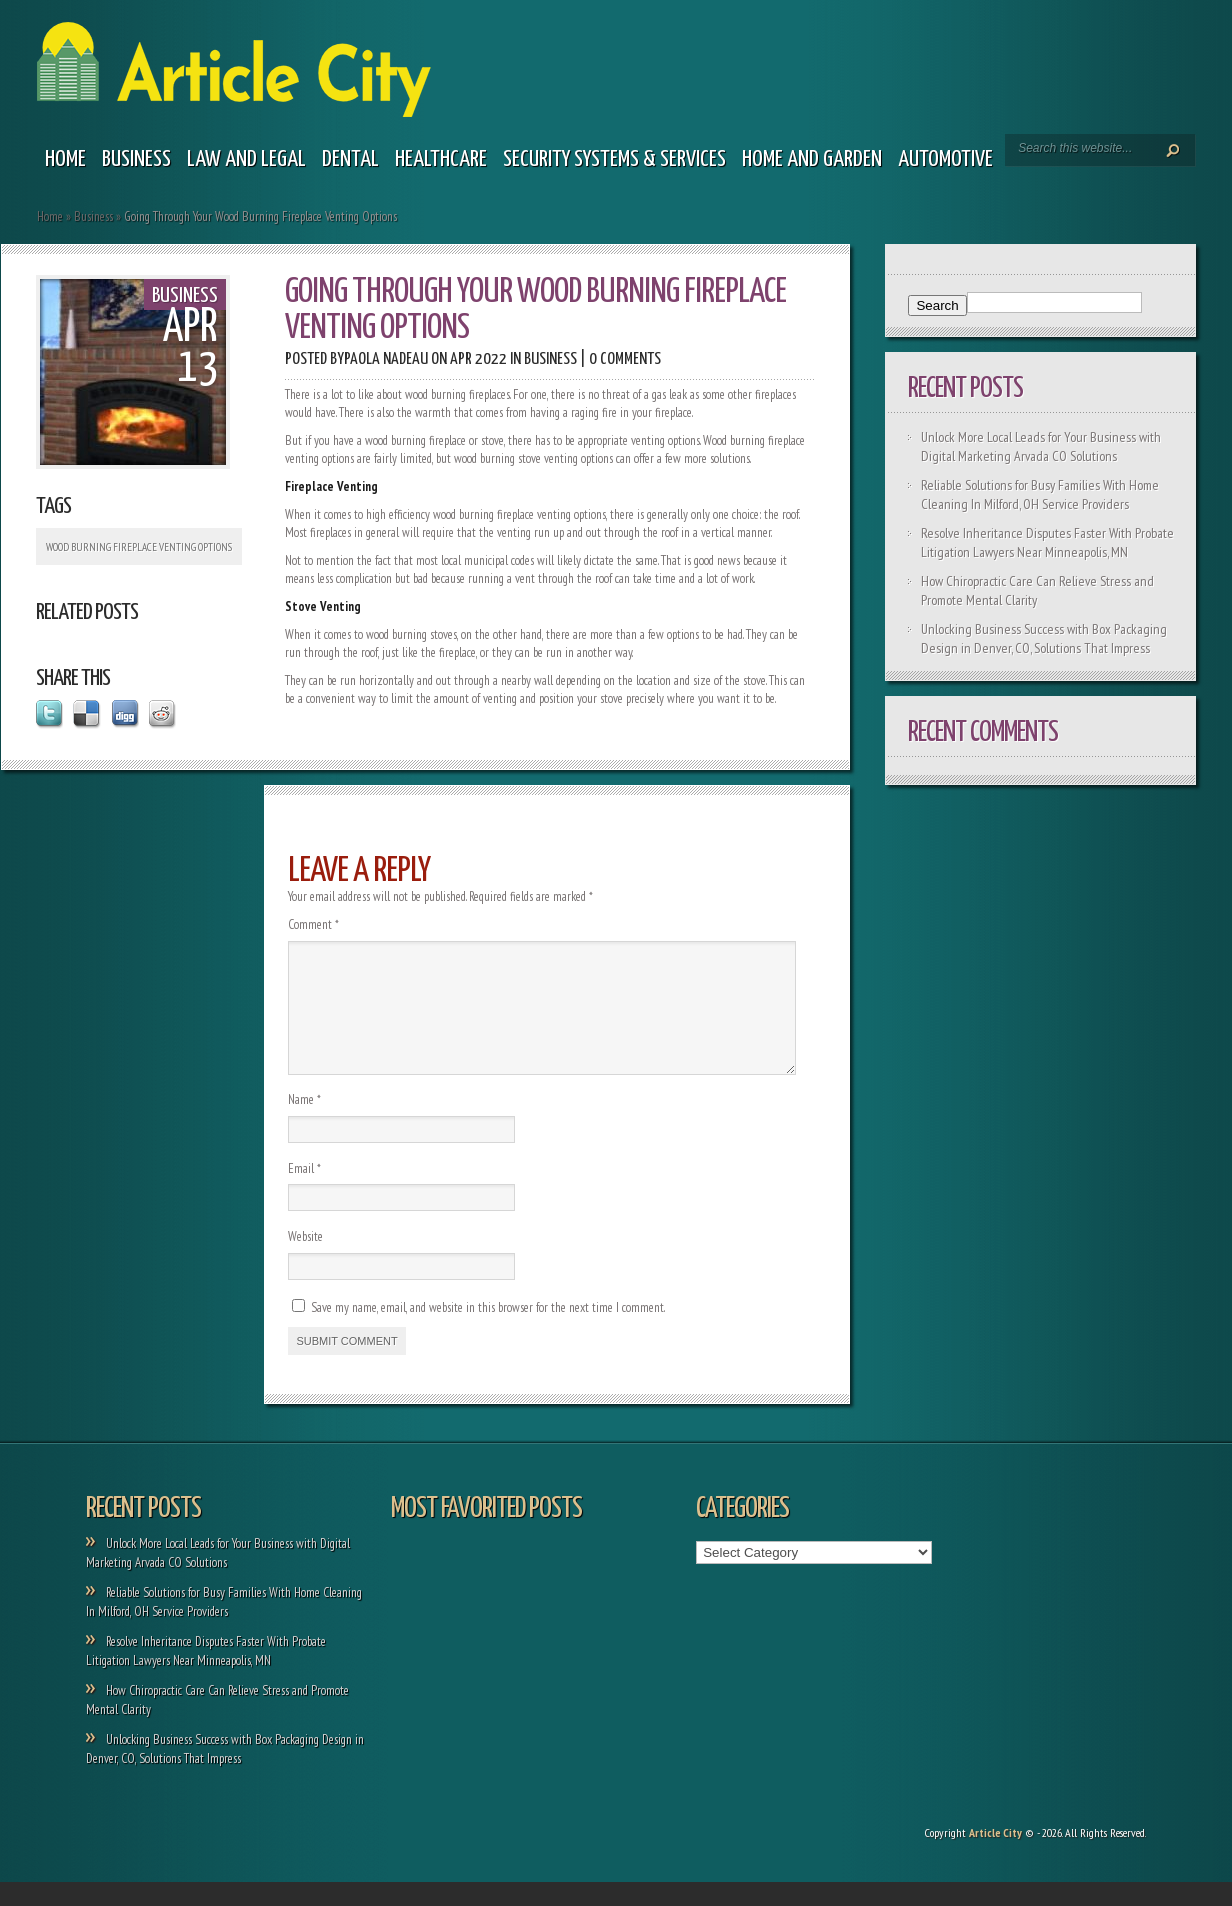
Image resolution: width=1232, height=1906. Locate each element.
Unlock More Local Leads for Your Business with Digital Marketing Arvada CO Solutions (1041, 446)
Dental (350, 159)
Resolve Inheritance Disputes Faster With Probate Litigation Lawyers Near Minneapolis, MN (1047, 542)
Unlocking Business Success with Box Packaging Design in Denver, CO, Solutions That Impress (1044, 638)
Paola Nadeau (386, 359)
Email (304, 1192)
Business (136, 159)
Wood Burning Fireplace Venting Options (139, 547)
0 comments (625, 359)
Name (304, 1123)
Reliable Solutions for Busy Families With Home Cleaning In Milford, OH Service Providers (1040, 494)
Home (65, 159)
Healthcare (441, 159)
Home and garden (812, 159)
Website (305, 1260)
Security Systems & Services (614, 159)
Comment (313, 924)
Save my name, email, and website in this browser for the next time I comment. (488, 1331)
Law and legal (246, 159)
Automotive (945, 159)
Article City (995, 1856)
